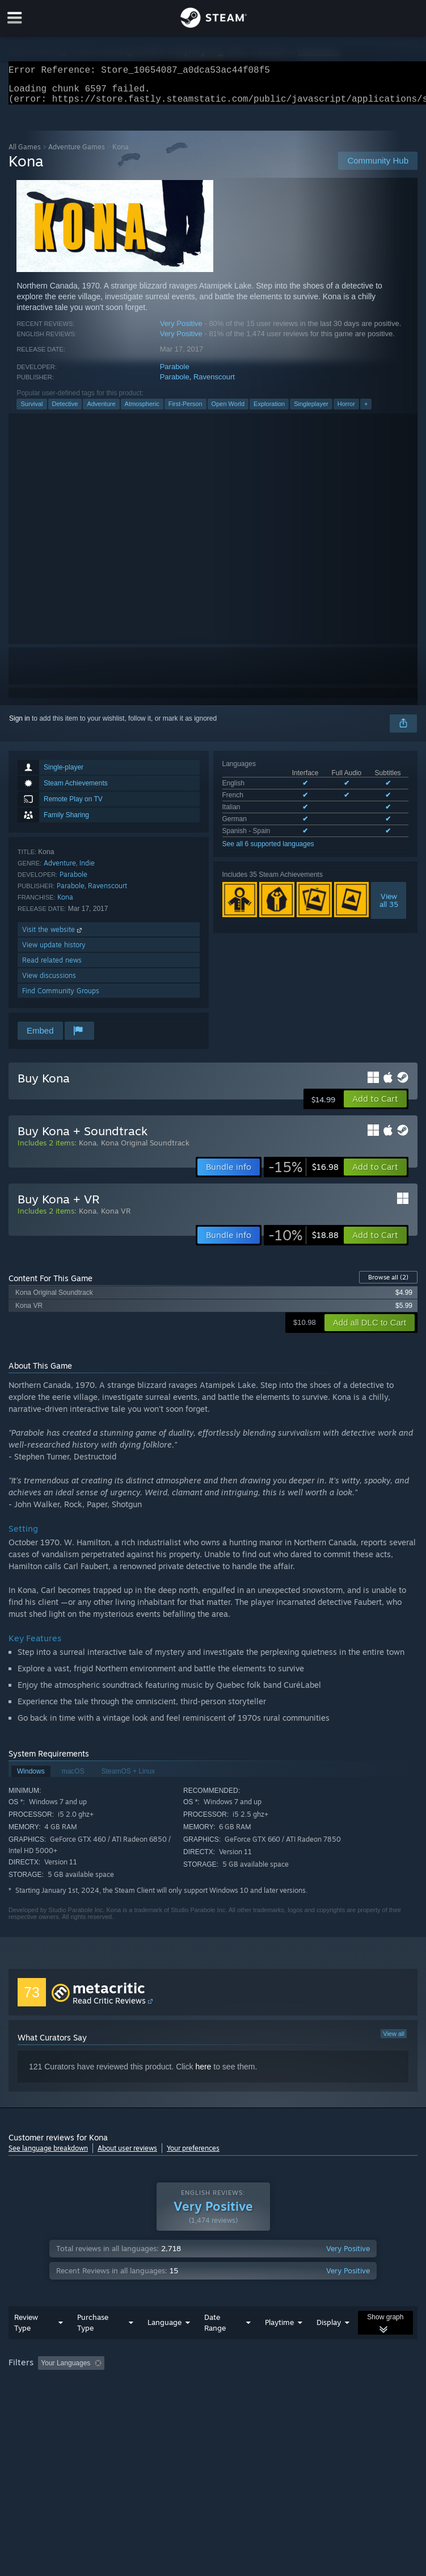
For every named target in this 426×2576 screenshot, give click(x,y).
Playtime (279, 2344)
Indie (87, 869)
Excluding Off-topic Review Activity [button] (180, 2386)
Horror (346, 410)
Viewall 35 (388, 906)
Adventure (101, 410)
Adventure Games (76, 153)
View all (393, 2040)
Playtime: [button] (268, 2386)
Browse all (388, 1284)
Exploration (269, 410)
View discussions (49, 982)
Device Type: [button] (185, 2401)
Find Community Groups (60, 997)
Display (329, 2344)
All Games (25, 153)
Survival (31, 410)
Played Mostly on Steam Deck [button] (349, 2386)
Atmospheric (142, 410)
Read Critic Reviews (109, 2007)
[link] (303, 1174)
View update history (54, 951)
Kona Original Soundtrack (145, 1149)
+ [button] (366, 410)
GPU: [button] (136, 2401)
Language (164, 2344)
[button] (375, 1106)
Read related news (52, 967)
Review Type (26, 2345)
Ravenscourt (214, 383)
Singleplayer (311, 410)
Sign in (19, 725)
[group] (213, 2393)
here (203, 2073)
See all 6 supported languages (268, 851)
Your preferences (193, 2155)
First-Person (185, 410)
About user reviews (127, 2155)
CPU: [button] (98, 2401)
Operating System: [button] (39, 2401)
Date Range (215, 2345)
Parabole (174, 373)
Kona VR (115, 1217)
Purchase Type (92, 2345)
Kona (65, 904)
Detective (65, 410)
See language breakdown (48, 2155)
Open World (228, 410)
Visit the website (53, 936)
